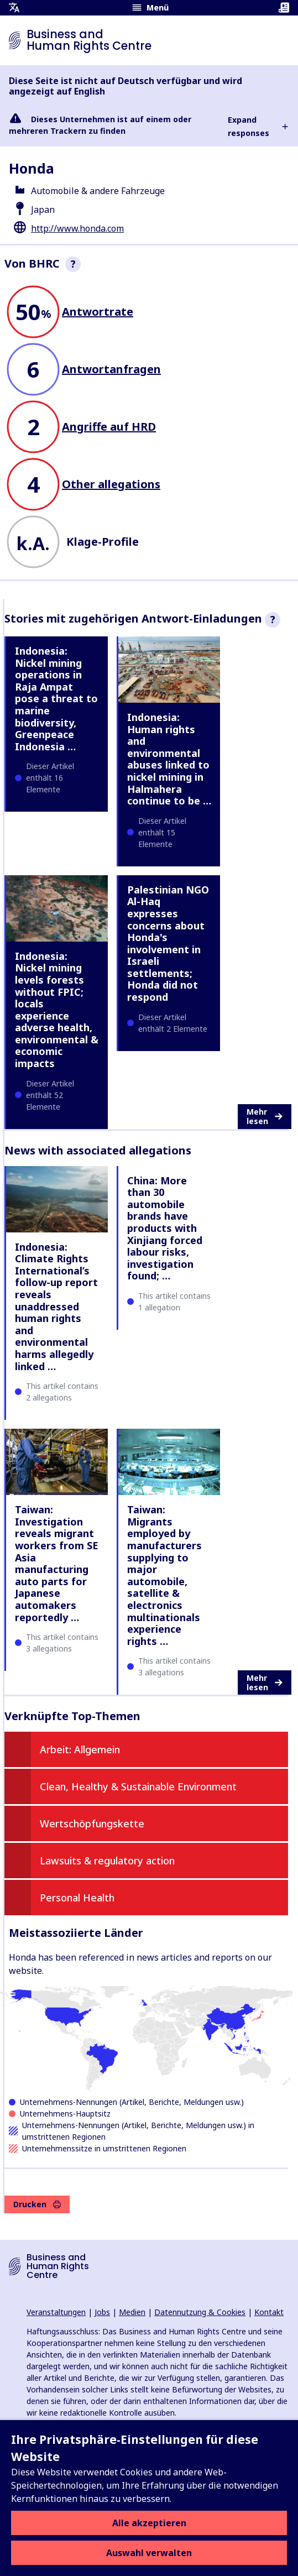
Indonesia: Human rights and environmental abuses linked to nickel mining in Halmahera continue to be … (169, 758)
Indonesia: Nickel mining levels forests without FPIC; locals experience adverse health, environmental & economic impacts (56, 1009)
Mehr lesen (265, 1116)
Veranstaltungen (56, 2312)
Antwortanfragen (111, 369)
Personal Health (77, 1897)
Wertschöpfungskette (92, 1823)
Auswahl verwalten (149, 2553)
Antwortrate (97, 311)
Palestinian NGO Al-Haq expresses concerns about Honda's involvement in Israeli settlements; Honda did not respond (168, 943)
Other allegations (111, 484)
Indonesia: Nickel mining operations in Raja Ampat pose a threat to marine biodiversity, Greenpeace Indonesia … (56, 698)
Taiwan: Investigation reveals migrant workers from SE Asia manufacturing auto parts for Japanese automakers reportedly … (56, 1563)
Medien (132, 2312)
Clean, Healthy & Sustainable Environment (138, 1786)
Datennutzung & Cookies (199, 2312)
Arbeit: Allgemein (80, 1749)
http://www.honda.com (77, 228)
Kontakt (269, 2312)
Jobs (102, 2312)
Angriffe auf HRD (109, 426)
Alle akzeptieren (149, 2523)
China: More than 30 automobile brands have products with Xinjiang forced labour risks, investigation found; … (164, 1228)
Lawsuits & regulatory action (107, 1860)
